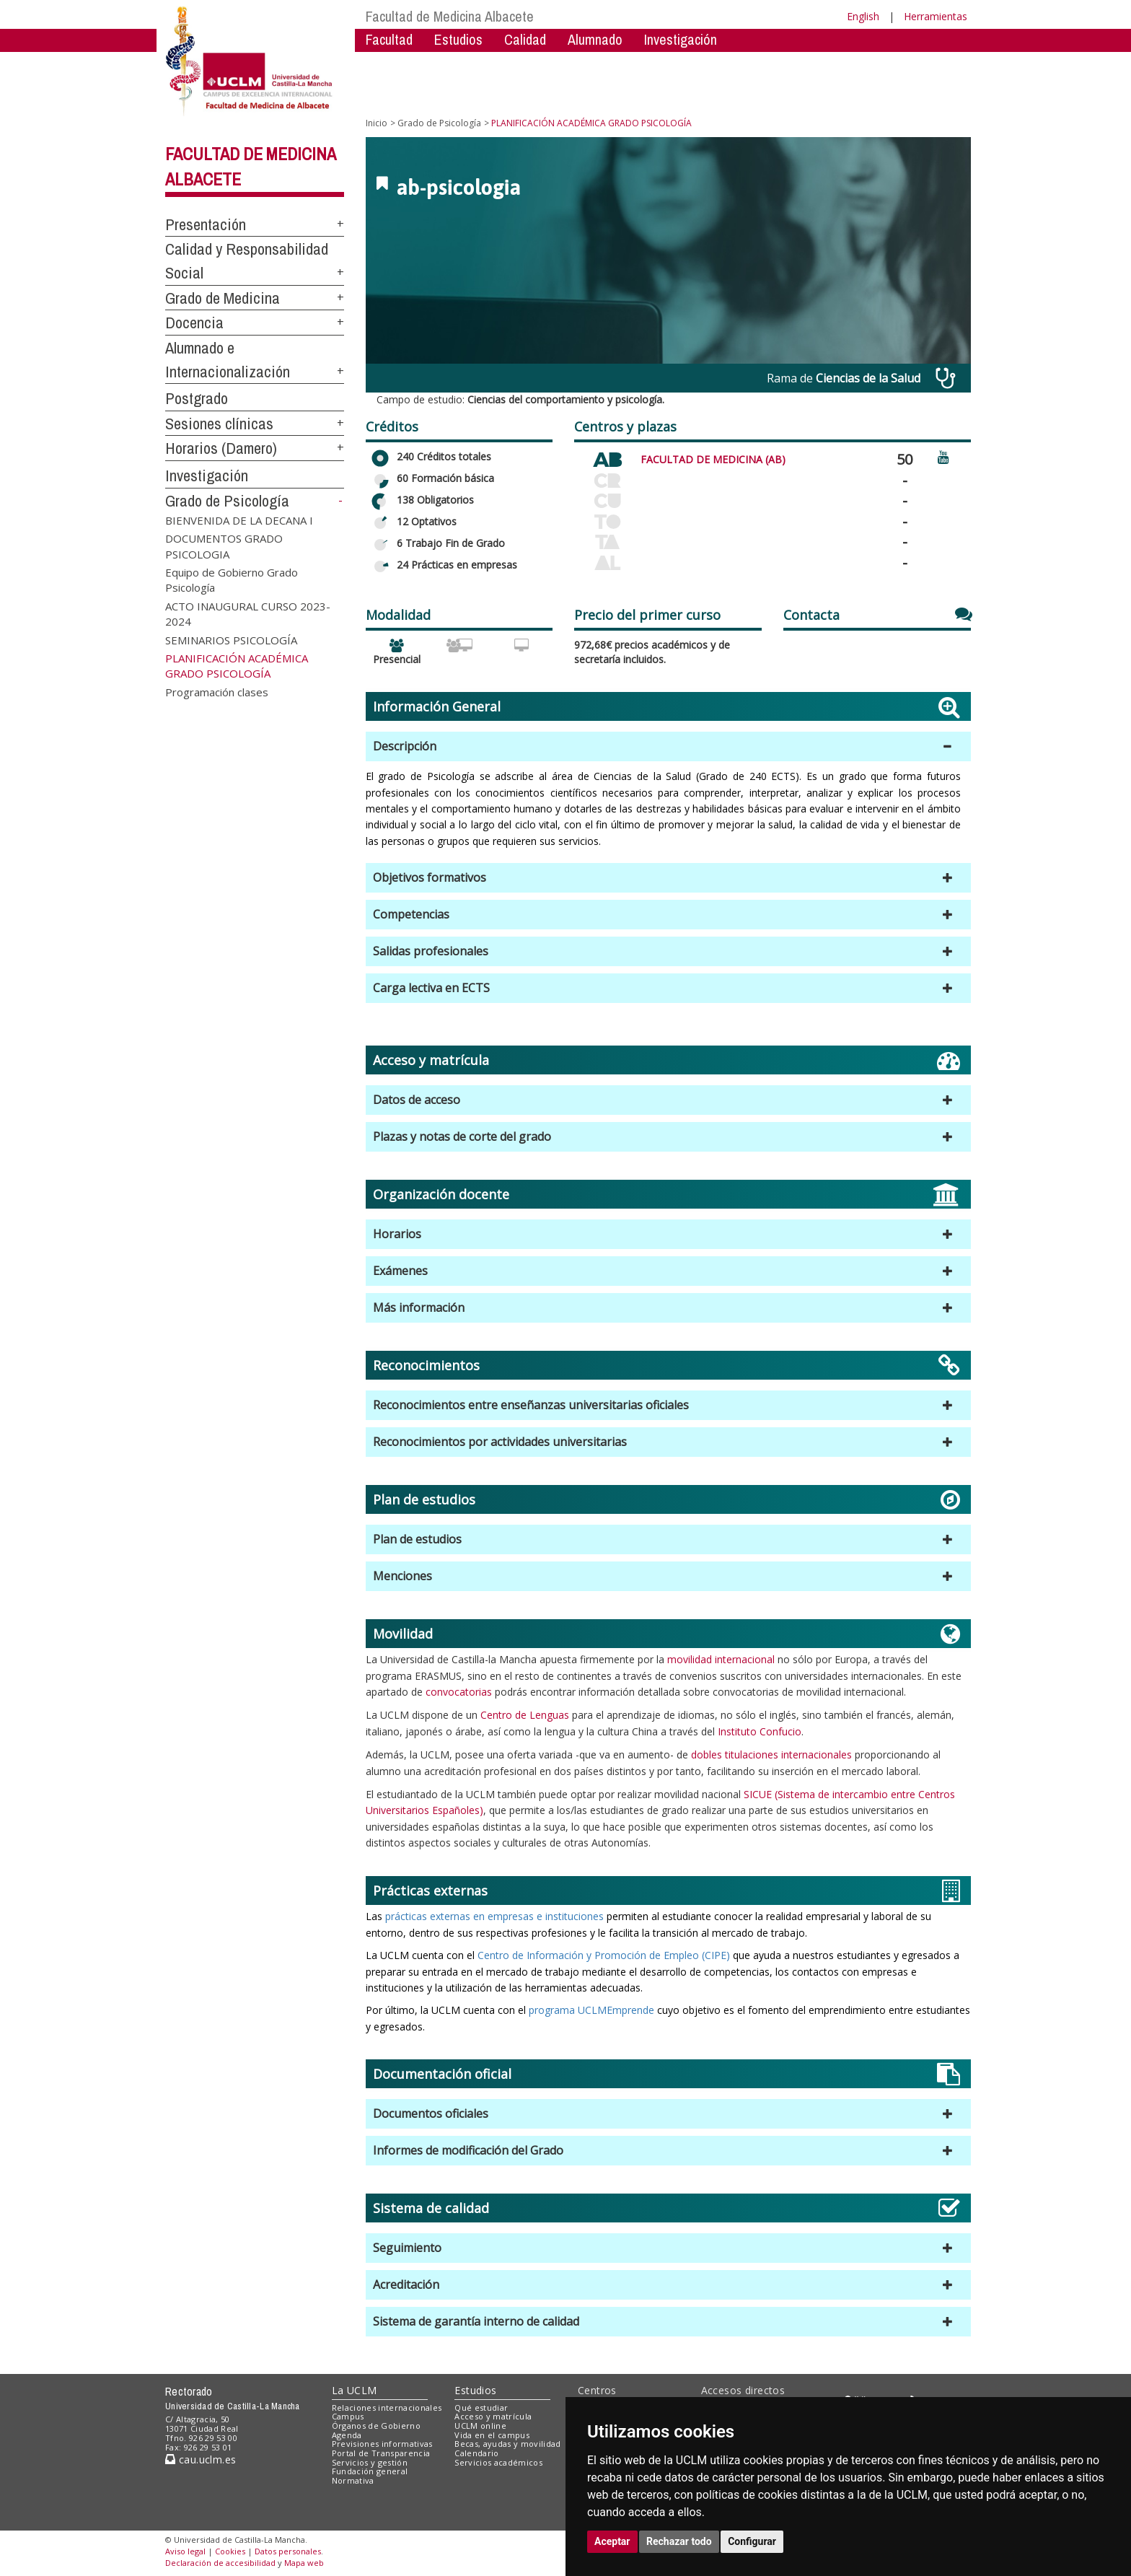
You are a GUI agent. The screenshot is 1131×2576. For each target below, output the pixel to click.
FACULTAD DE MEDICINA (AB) (713, 459)
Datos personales (288, 2551)
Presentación (205, 224)
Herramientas (935, 16)
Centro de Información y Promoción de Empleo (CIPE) (604, 1955)
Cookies (230, 2551)
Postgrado (196, 398)
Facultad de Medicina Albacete (450, 16)
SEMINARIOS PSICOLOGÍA (231, 639)
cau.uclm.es (200, 2459)
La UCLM (354, 2390)
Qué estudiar (481, 2407)
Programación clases (216, 691)
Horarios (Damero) (221, 448)
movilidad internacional (721, 1659)
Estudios (458, 39)
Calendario (476, 2453)
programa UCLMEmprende (591, 2010)
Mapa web (304, 2562)
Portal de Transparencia (381, 2453)
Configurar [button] (752, 2541)
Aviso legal (185, 2551)
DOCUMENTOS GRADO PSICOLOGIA (224, 546)
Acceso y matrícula (493, 2416)
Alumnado (595, 39)
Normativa (353, 2480)
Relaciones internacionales (387, 2407)
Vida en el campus (491, 2435)
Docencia (194, 322)
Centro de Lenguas (524, 1715)
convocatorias (459, 1692)
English (863, 16)
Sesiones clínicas (219, 423)
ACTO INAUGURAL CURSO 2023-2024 (247, 613)
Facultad (389, 39)
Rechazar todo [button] (679, 2541)
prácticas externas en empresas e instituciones (493, 1916)
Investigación (680, 39)
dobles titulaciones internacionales (771, 1754)
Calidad (525, 39)
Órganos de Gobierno (376, 2425)
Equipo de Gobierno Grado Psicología (231, 580)
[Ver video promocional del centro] (943, 456)
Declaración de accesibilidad (220, 2562)
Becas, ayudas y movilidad (507, 2443)
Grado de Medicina (222, 298)
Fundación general (370, 2471)
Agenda (347, 2435)
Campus (348, 2416)
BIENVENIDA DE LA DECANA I (239, 519)
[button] (668, 746)
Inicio (376, 123)
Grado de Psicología (227, 501)
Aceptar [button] (612, 2541)
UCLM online (480, 2425)
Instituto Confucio (759, 1731)
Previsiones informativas (382, 2443)
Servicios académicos (498, 2462)
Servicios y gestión (370, 2462)
